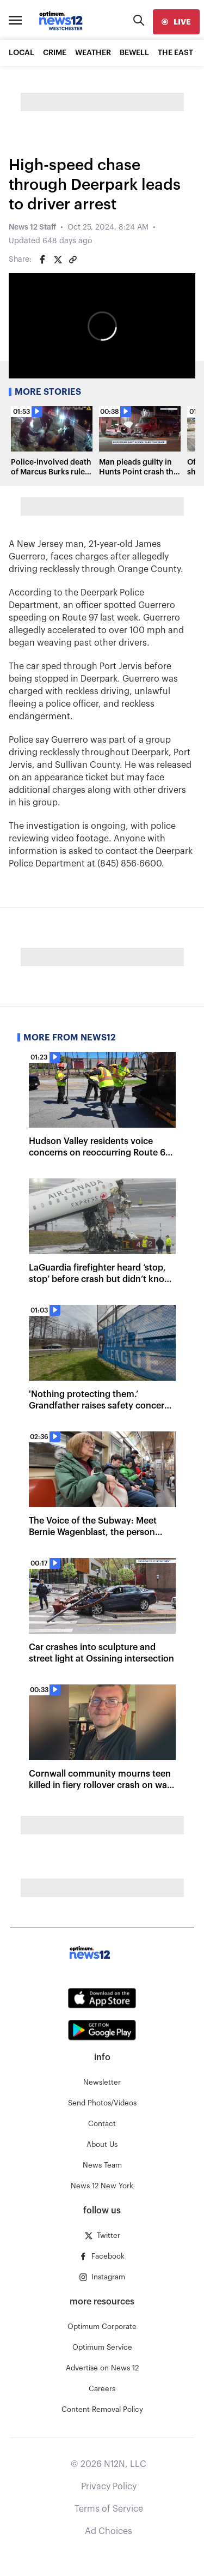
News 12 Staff (32, 227)
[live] (176, 21)
